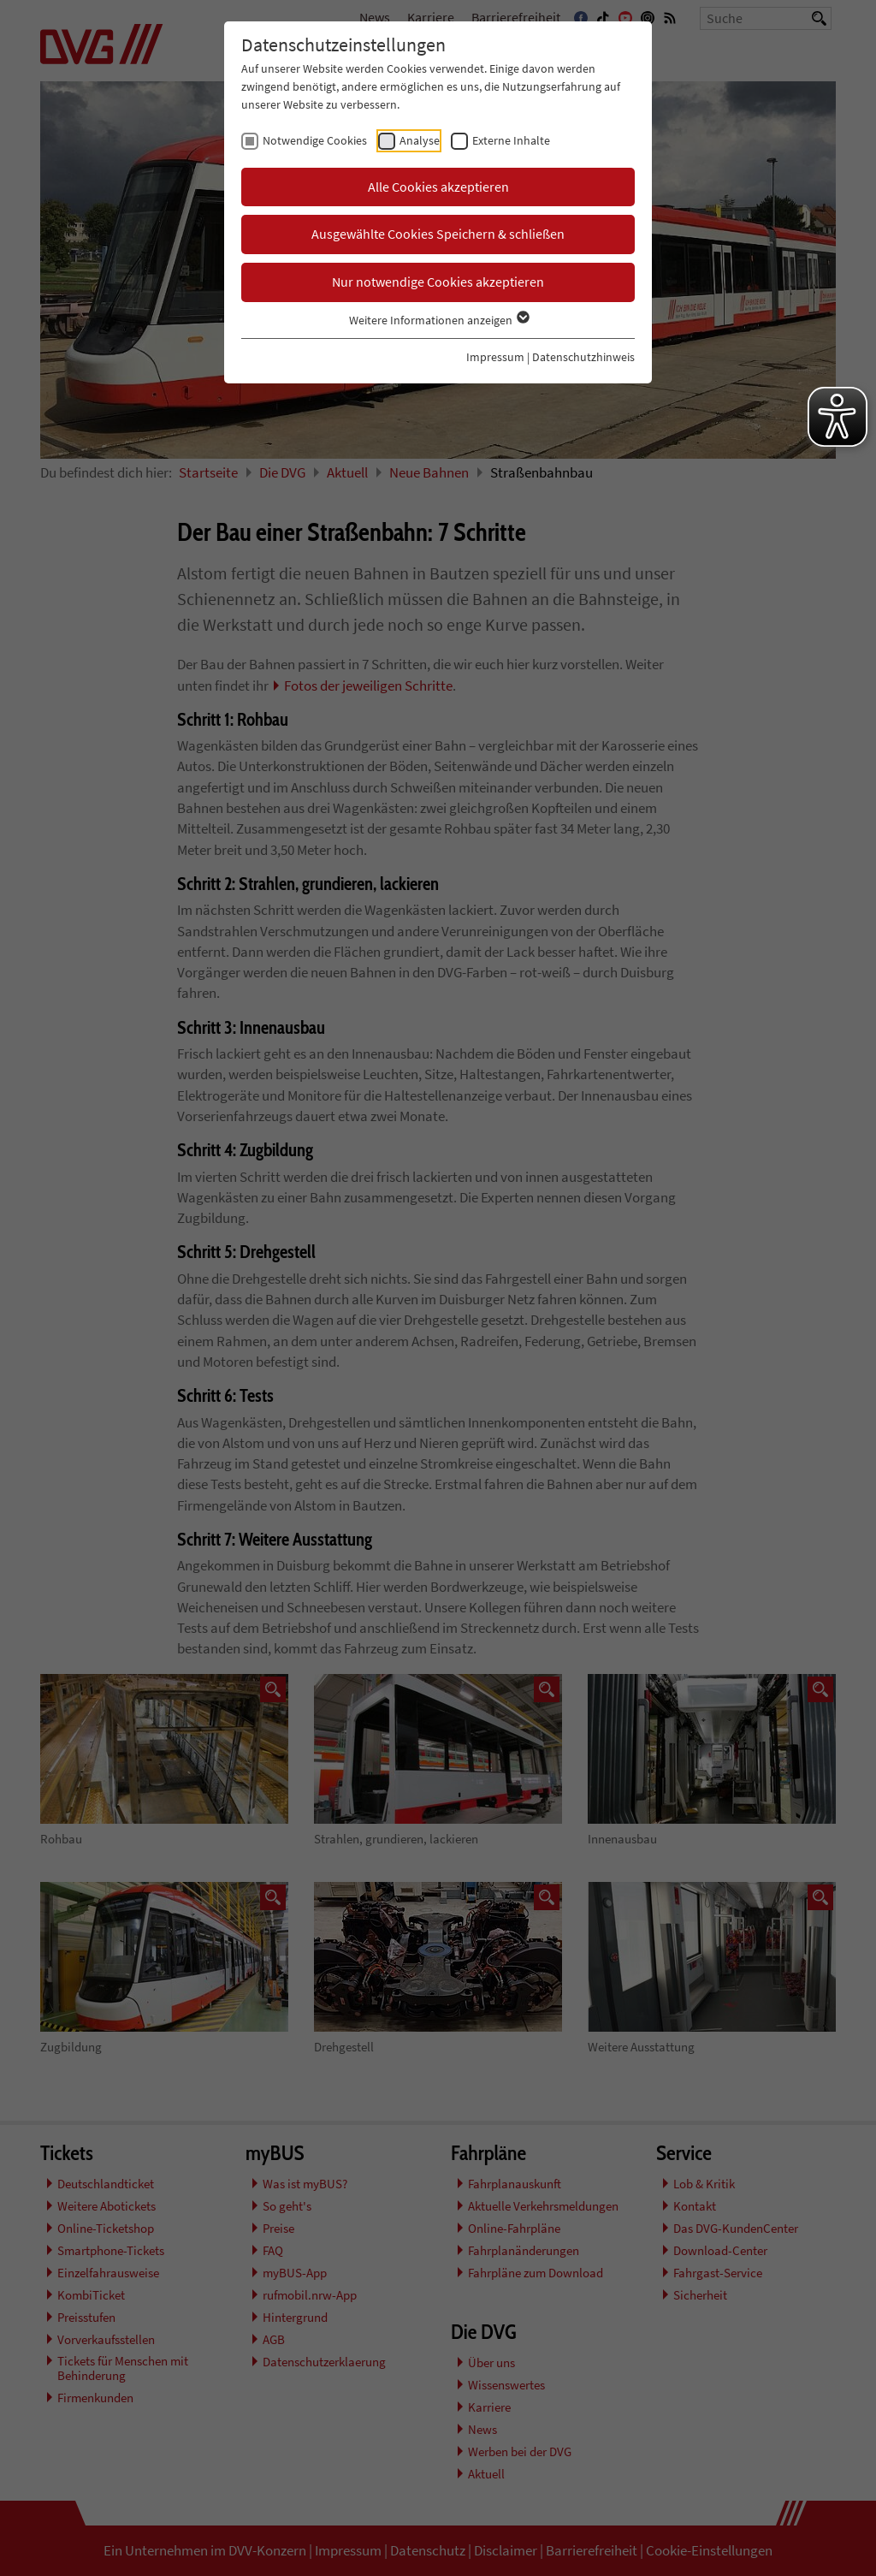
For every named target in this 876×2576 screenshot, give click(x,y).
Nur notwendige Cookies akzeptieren (438, 281)
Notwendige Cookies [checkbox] (315, 140)
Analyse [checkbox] (420, 140)
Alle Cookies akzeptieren (438, 186)
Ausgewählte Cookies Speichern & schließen (438, 233)
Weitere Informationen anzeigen (438, 320)
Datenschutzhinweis (583, 357)
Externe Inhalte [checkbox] (511, 140)
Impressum (495, 357)
